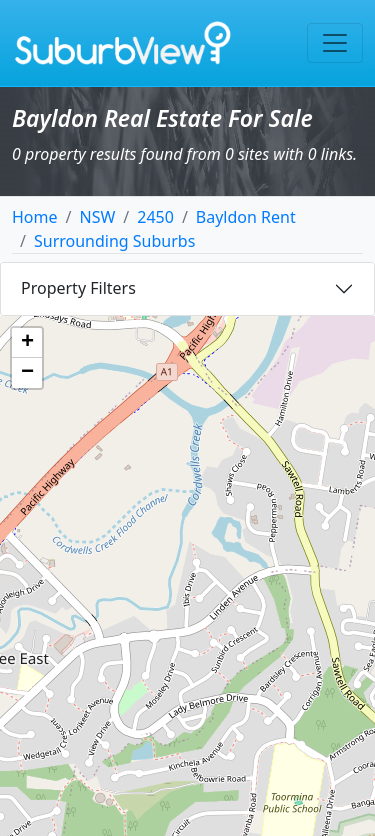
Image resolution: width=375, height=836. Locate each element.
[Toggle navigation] (335, 43)
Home (35, 217)
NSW (97, 217)
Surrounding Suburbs (114, 241)
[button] (27, 343)
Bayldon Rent (246, 217)
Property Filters (78, 288)
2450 (155, 217)
